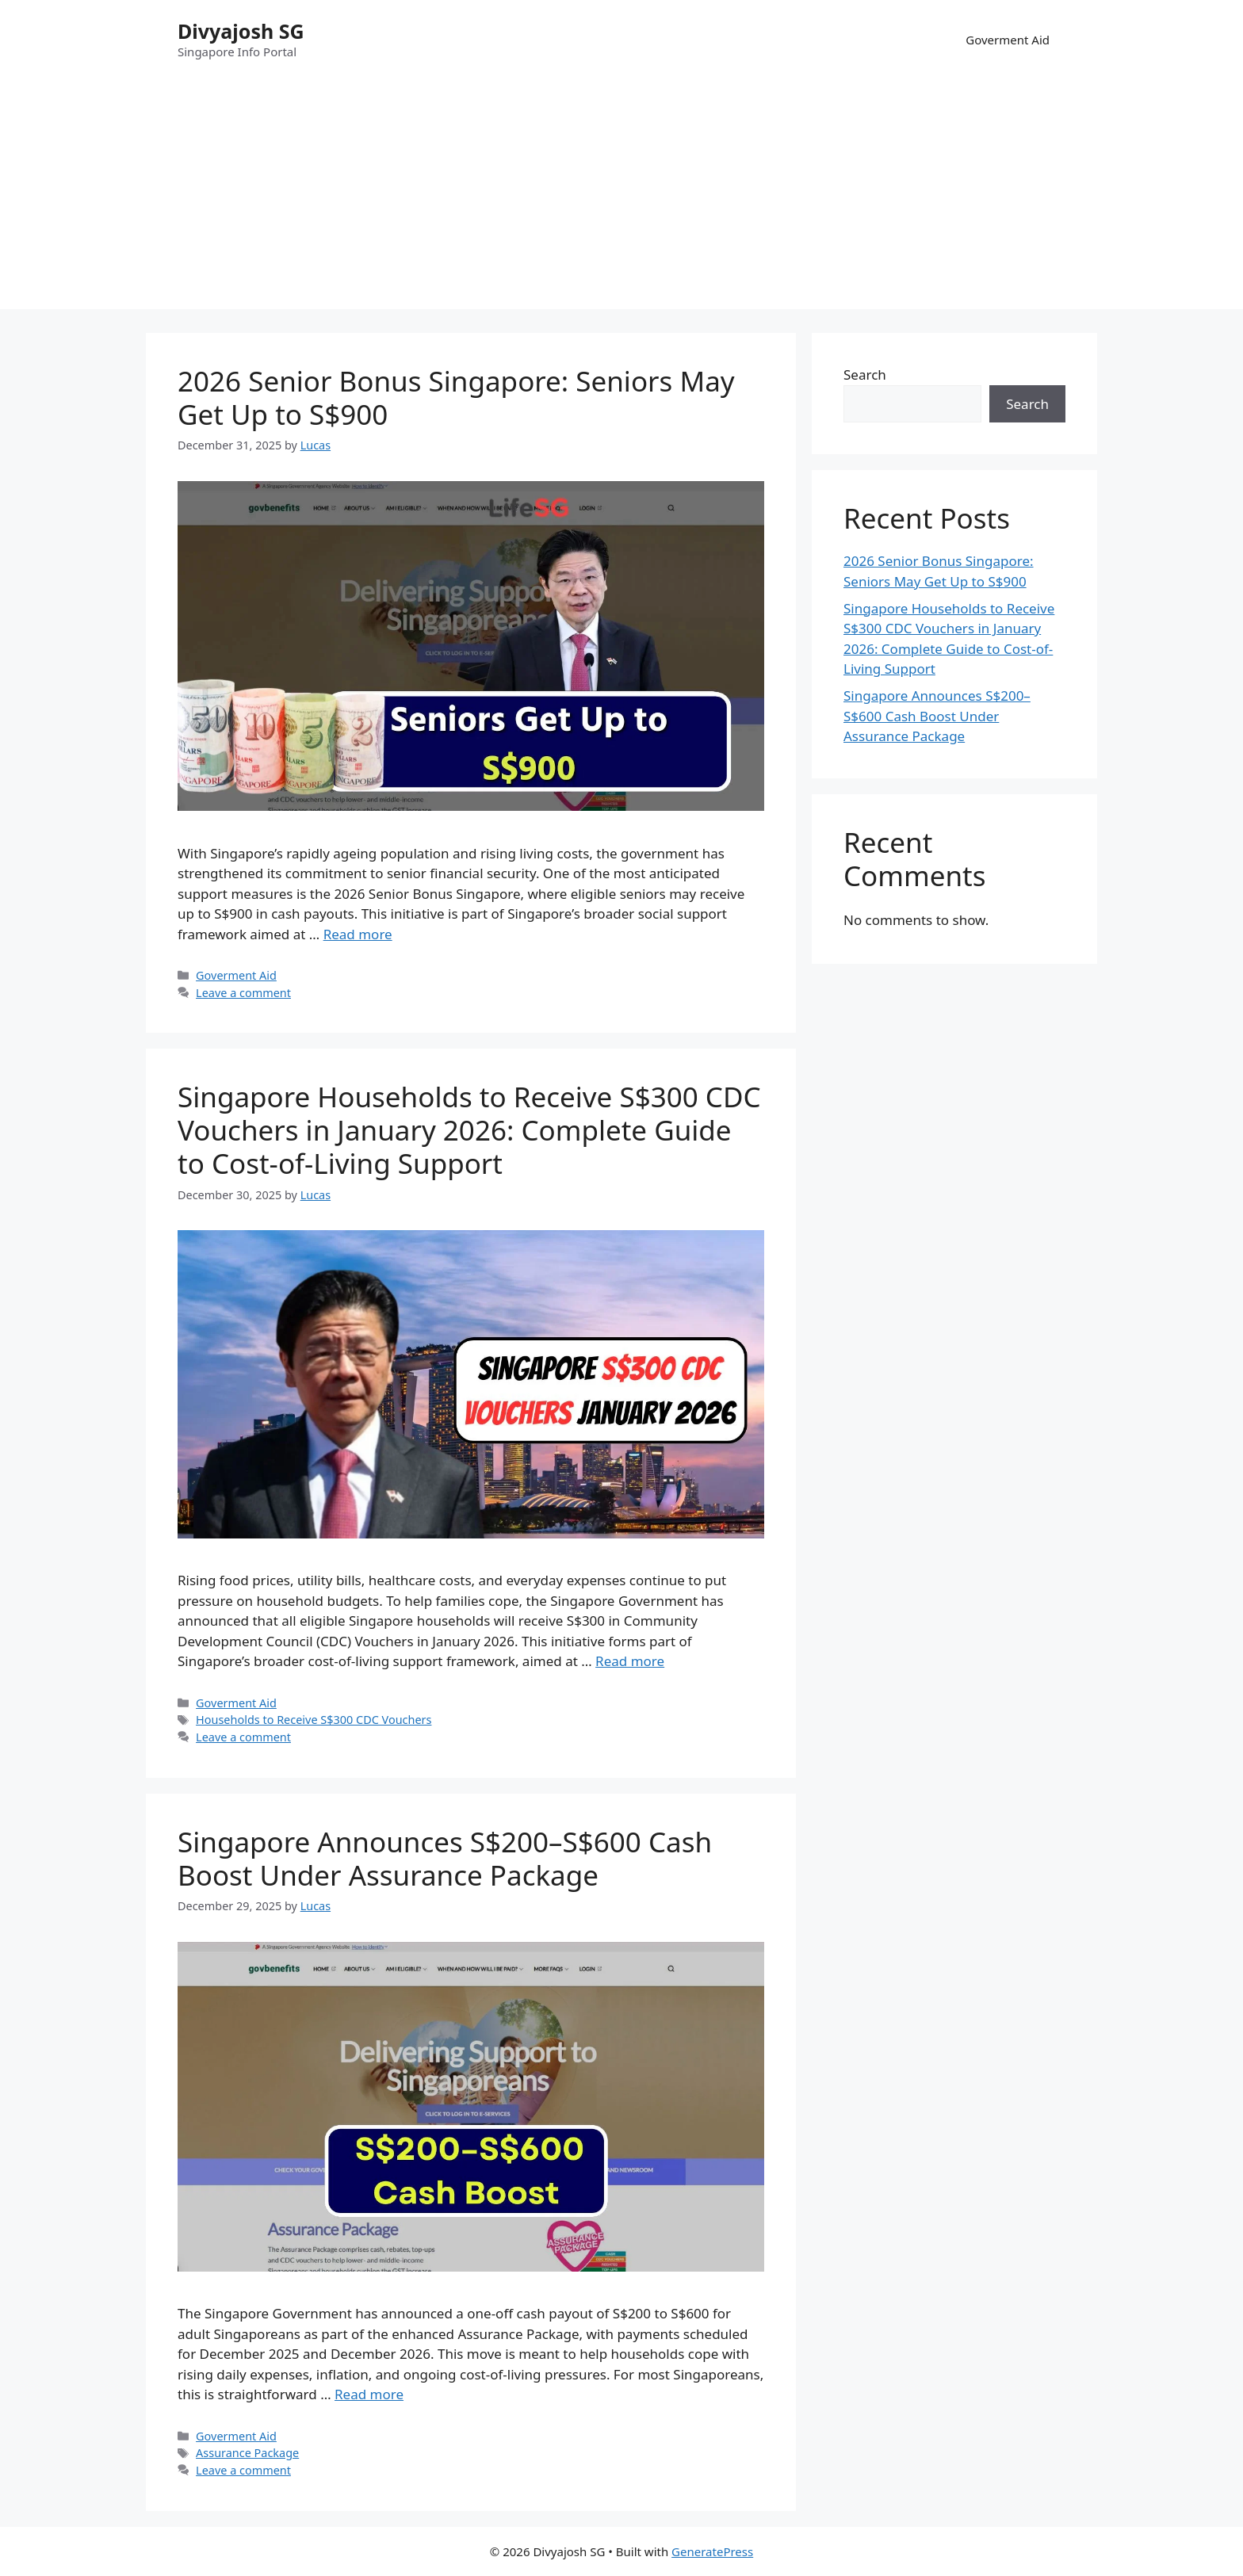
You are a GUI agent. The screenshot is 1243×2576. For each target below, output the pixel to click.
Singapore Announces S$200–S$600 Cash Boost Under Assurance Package (445, 1858)
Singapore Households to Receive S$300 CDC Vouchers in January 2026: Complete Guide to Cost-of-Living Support (469, 1130)
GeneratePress (712, 2551)
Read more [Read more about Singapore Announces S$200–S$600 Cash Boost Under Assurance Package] (369, 2394)
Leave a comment (243, 992)
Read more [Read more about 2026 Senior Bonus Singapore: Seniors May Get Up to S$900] (357, 934)
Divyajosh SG (241, 30)
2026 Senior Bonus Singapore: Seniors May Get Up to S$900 (456, 397)
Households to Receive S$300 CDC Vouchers (313, 1719)
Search (864, 374)
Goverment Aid (1008, 40)
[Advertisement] (621, 198)
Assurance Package (247, 2452)
